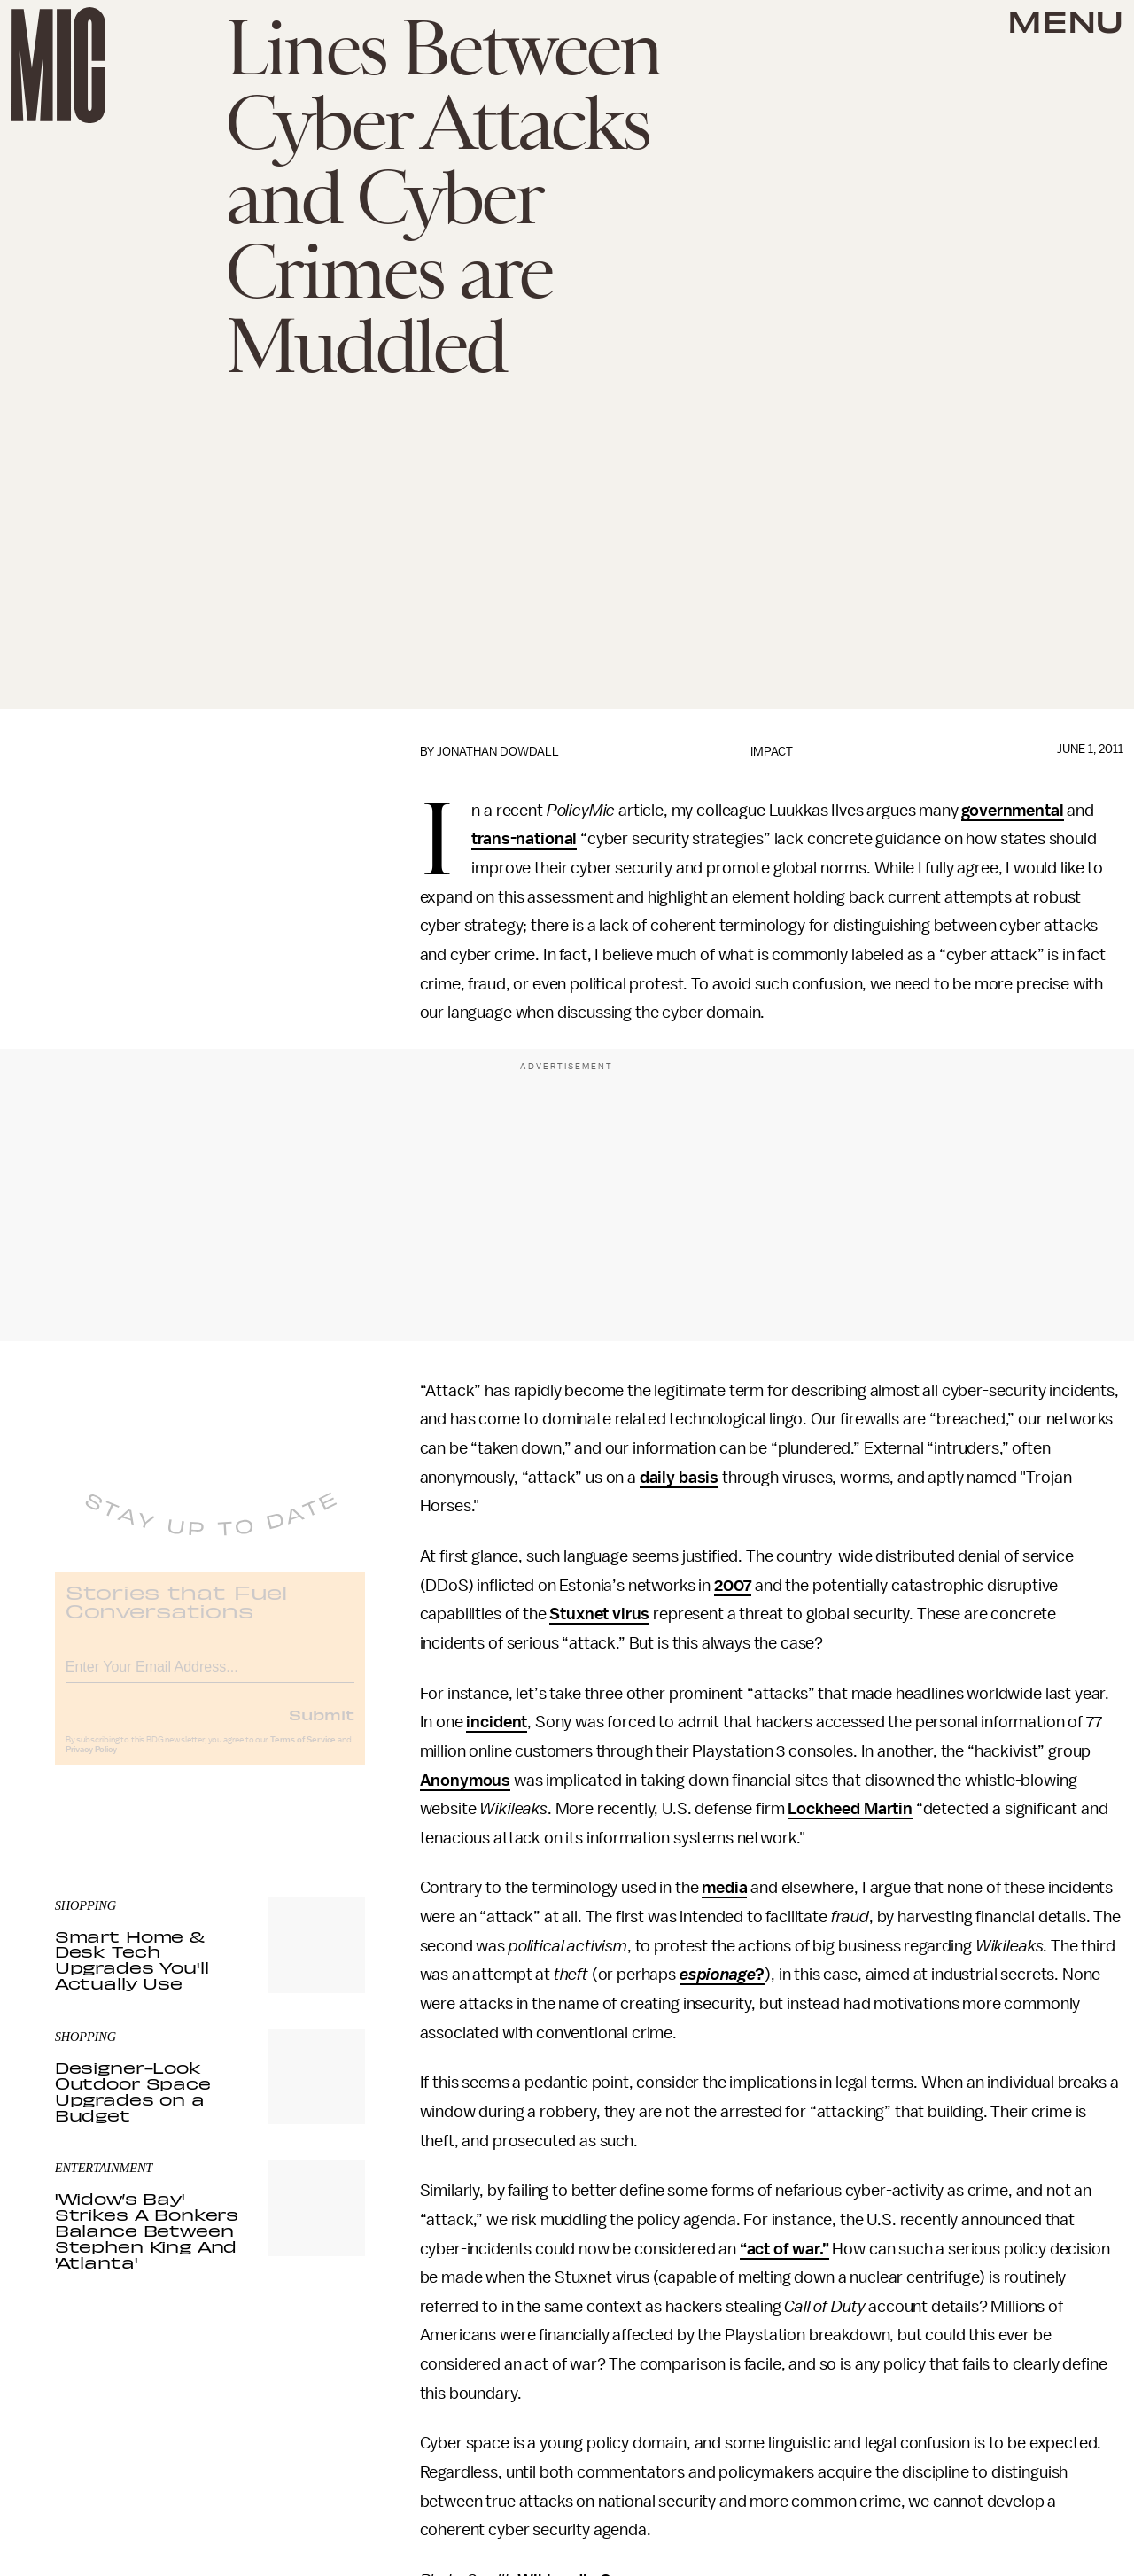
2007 (732, 1585)
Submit (321, 1727)
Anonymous (465, 1780)
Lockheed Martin (850, 1809)
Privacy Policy (91, 1762)
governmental (1012, 810)
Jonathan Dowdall (498, 751)
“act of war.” (784, 2249)
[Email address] (210, 1677)
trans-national (524, 839)
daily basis (679, 1477)
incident (496, 1722)
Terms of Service (303, 1753)
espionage (718, 1974)
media (724, 1888)
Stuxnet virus (599, 1614)
